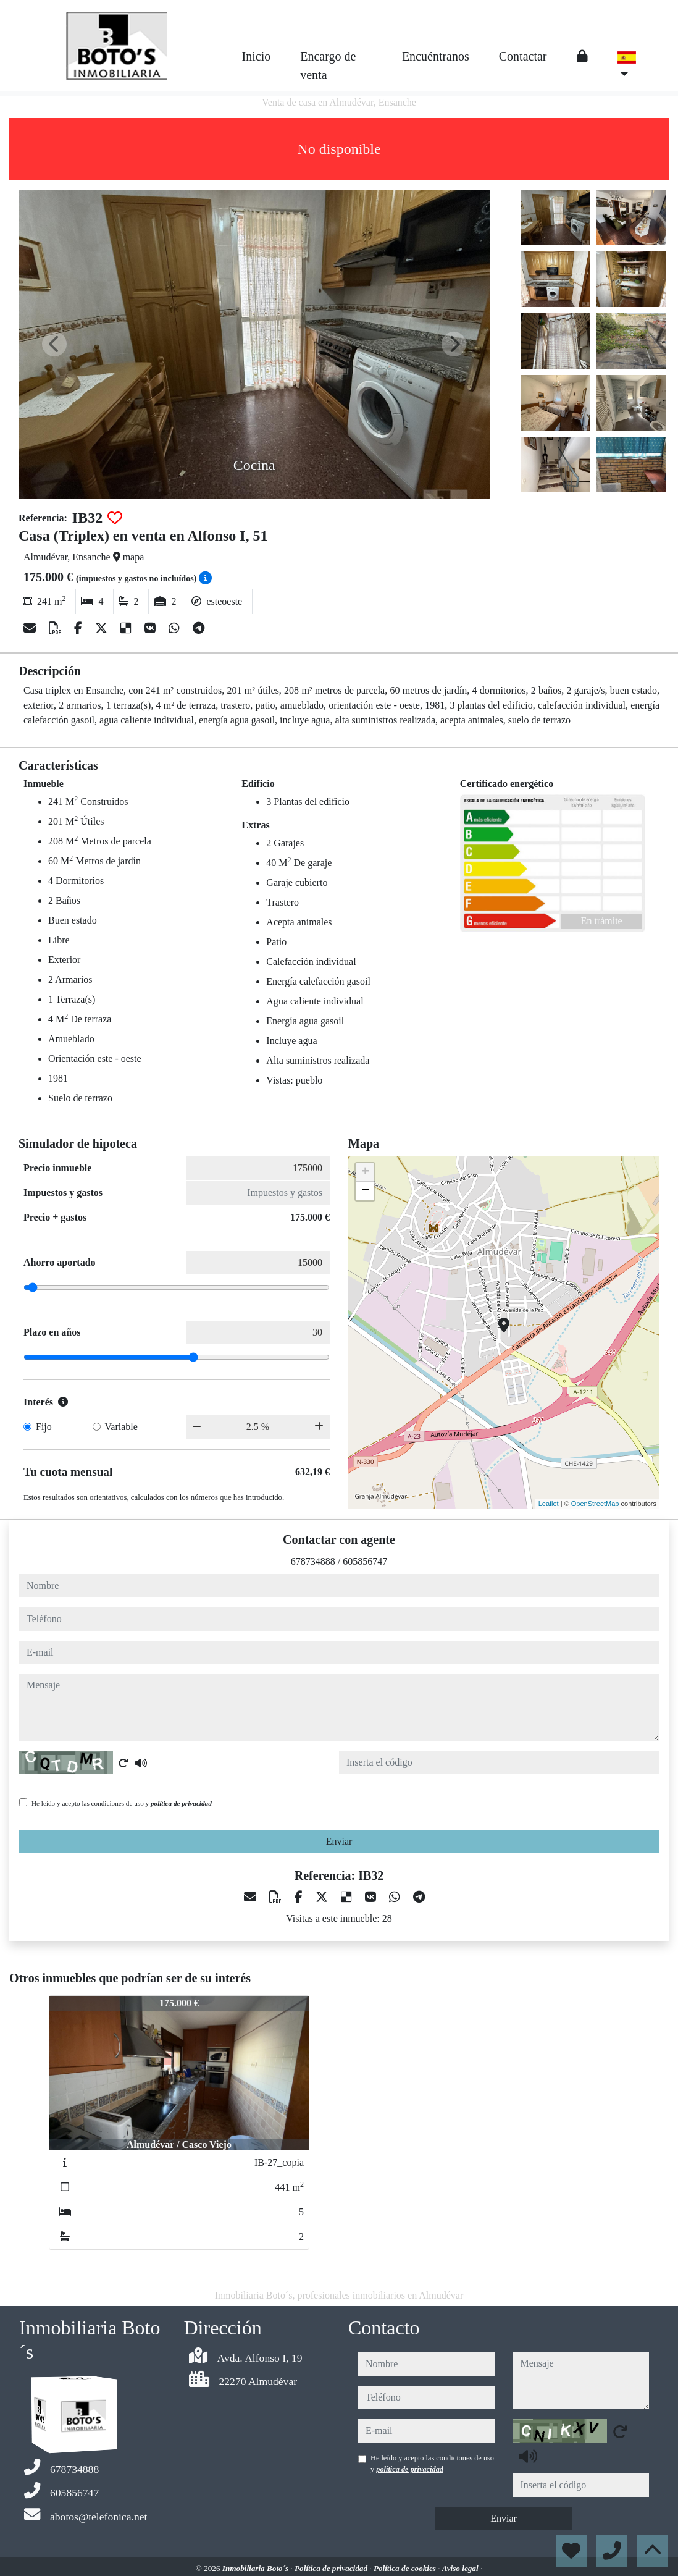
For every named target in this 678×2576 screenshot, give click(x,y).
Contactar (523, 56)
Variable (121, 1426)
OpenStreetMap (595, 1503)
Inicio (256, 56)
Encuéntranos (435, 56)
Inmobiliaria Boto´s (256, 2568)
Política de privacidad (332, 2568)
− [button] (365, 1191)
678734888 (313, 1561)
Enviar (339, 1841)
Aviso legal (461, 2568)
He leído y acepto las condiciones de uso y (121, 1803)
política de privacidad (181, 1803)
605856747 (365, 1561)
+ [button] (365, 1172)
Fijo (44, 1426)
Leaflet (548, 1503)
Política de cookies (406, 2568)
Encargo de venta (328, 65)
